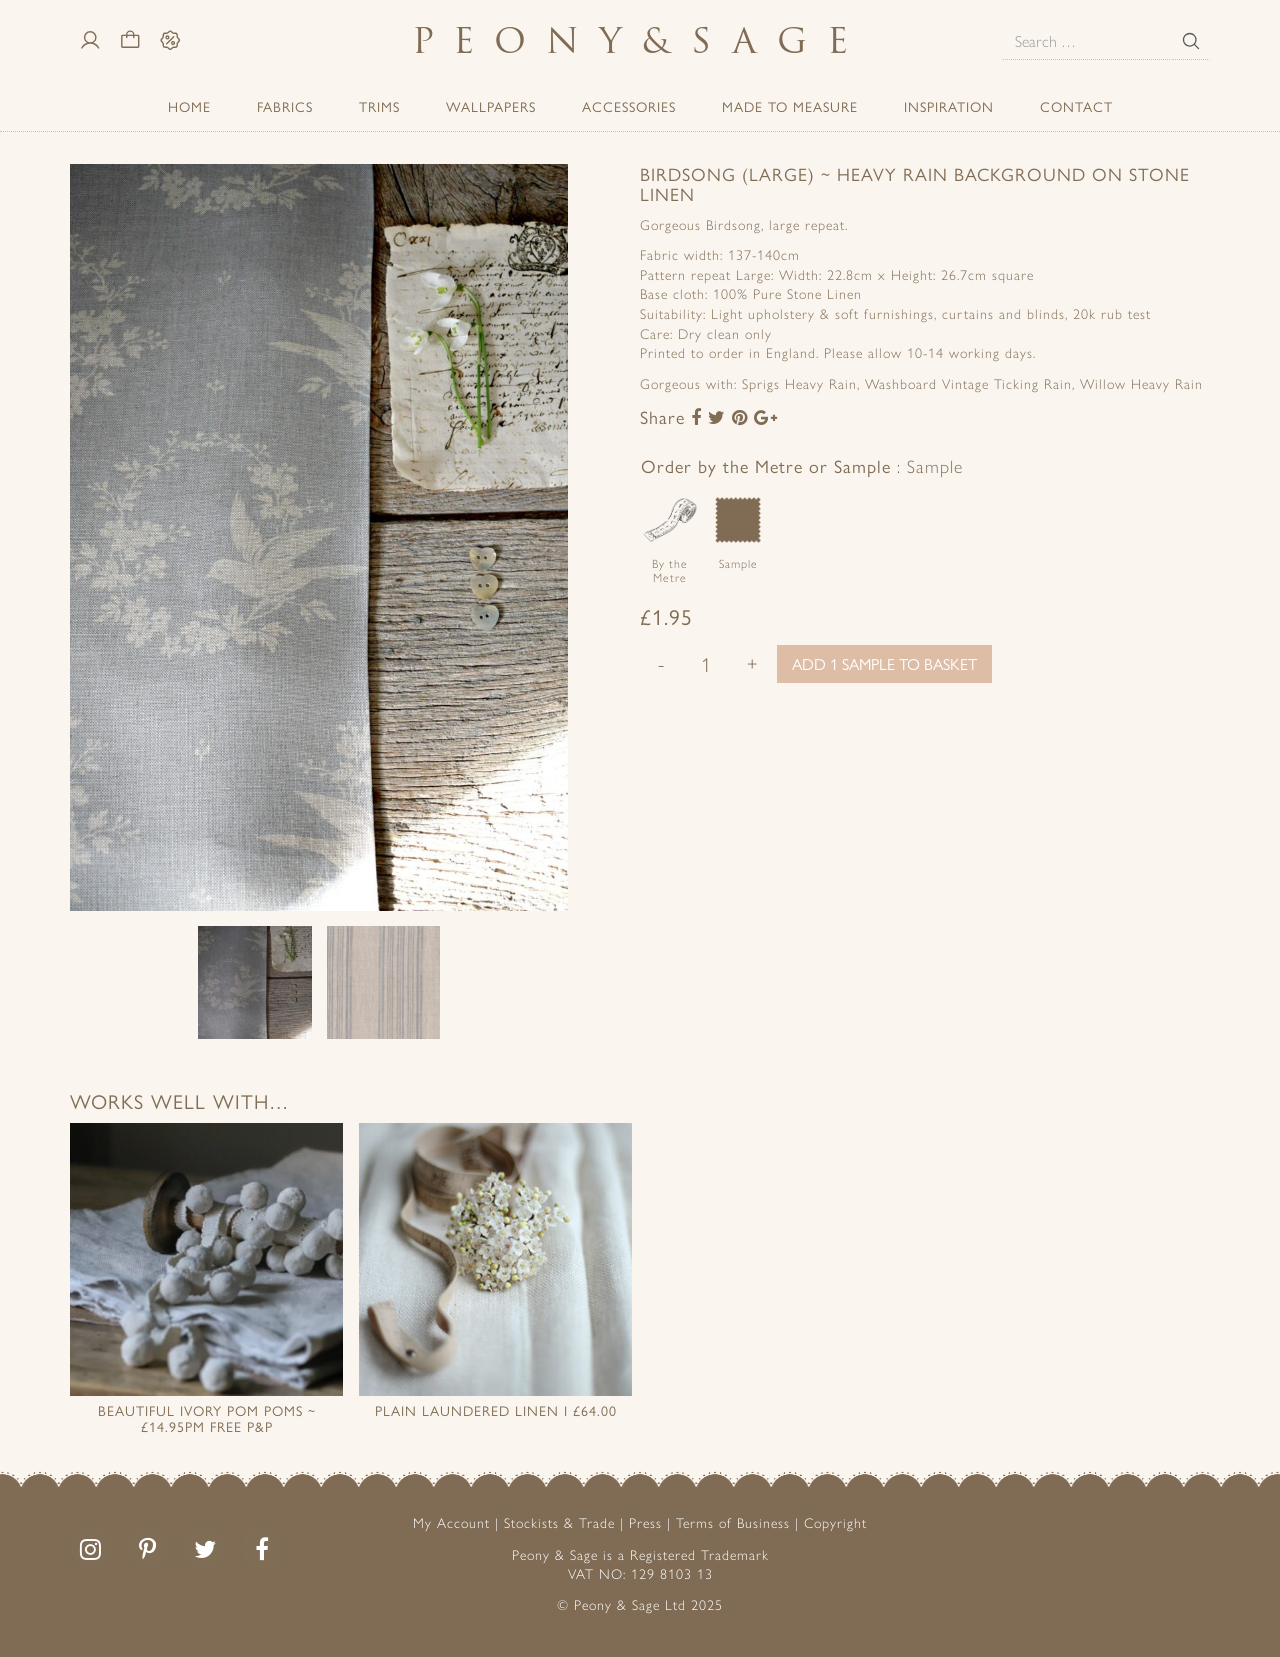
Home (189, 106)
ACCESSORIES (629, 106)
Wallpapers (491, 106)
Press (645, 1522)
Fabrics (285, 106)
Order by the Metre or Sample (802, 465)
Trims (379, 106)
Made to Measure (790, 106)
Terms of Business (733, 1522)
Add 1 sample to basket (884, 663)
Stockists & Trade (559, 1522)
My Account (451, 1522)
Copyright (835, 1522)
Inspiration (949, 106)
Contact (1076, 106)
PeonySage (640, 40)
